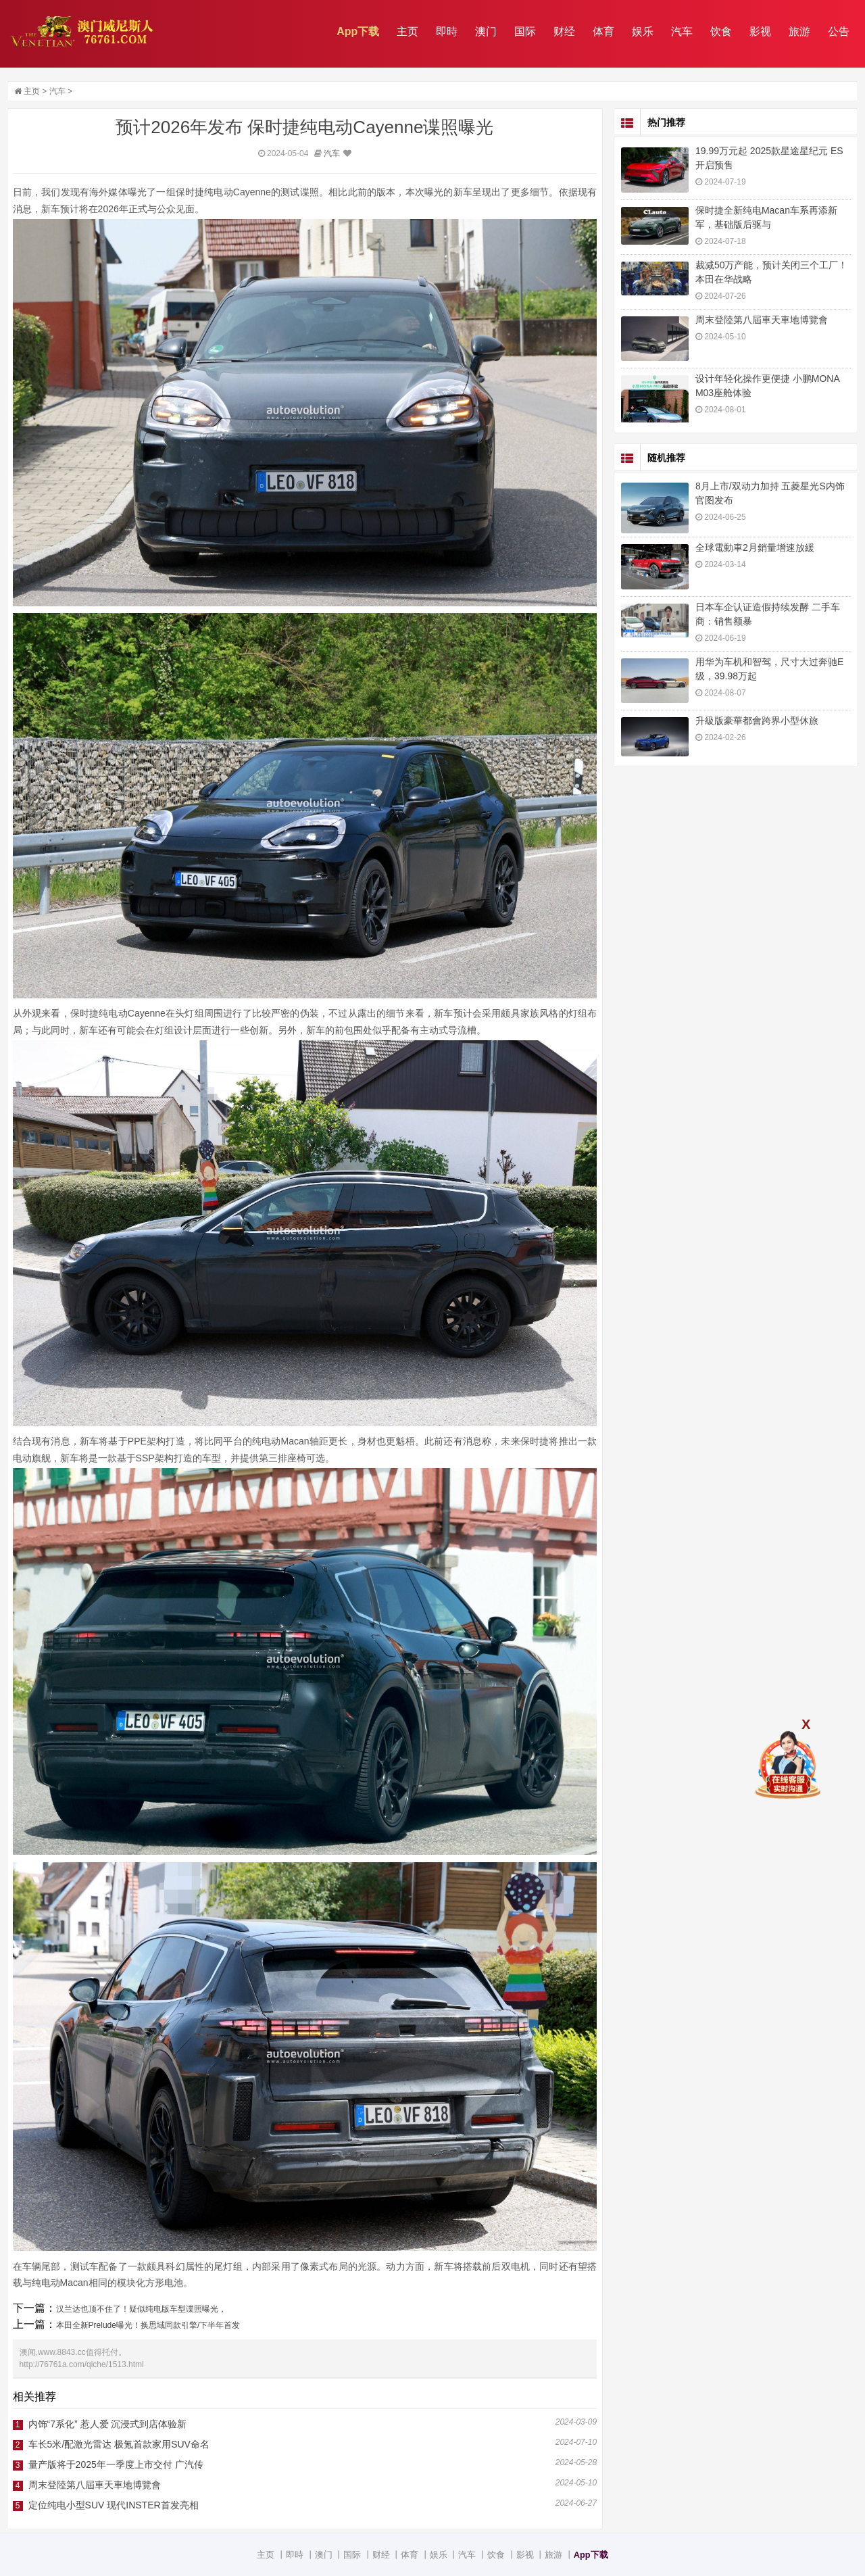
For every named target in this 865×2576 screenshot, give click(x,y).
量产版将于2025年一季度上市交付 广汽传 (115, 2464)
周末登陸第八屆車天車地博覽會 (94, 2484)
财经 (564, 31)
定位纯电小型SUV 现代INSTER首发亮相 (113, 2505)
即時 (447, 31)
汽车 (682, 31)
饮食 (721, 31)
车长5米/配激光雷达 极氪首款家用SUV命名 (118, 2444)
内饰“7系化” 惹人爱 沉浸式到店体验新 (107, 2424)
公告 (838, 31)
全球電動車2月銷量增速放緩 (754, 547)
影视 (760, 31)
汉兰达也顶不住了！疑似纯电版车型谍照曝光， (141, 2309)
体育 (603, 31)
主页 (407, 31)
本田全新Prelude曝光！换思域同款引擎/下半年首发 (148, 2325)
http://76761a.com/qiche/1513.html (82, 2364)
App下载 (358, 31)
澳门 (486, 31)
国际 (525, 31)
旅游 (799, 31)
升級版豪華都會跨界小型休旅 (756, 720)
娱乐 (642, 31)
